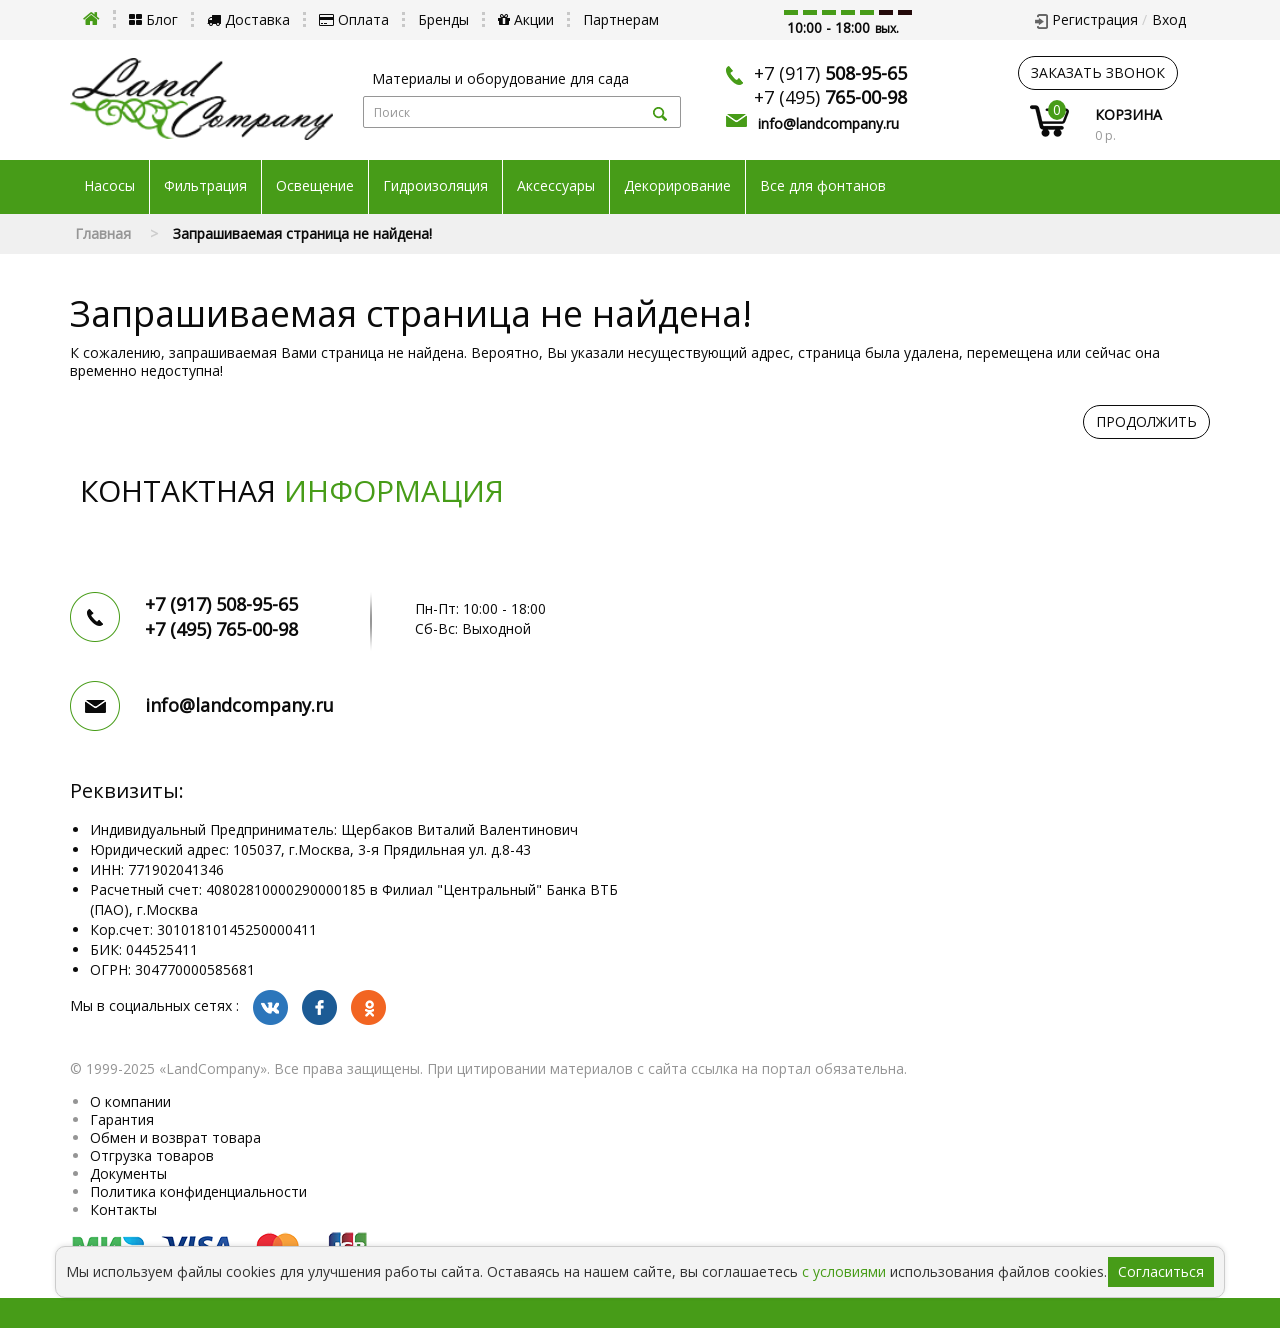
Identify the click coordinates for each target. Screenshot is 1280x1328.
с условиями (844, 1271)
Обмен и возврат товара (175, 1137)
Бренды (443, 19)
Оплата (354, 19)
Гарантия (122, 1119)
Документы (128, 1173)
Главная (103, 233)
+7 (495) (830, 97)
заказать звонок (1098, 72)
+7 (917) (830, 73)
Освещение (315, 186)
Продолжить (1146, 421)
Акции (526, 19)
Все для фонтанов (823, 186)
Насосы (109, 186)
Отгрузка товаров (152, 1155)
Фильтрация (205, 186)
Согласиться (1161, 1271)
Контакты (123, 1209)
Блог (153, 19)
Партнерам (621, 19)
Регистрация (1095, 19)
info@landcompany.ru (828, 123)
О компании (130, 1101)
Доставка (248, 19)
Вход (1169, 19)
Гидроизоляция (435, 186)
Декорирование (677, 186)
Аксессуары (556, 186)
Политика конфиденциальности (198, 1191)
